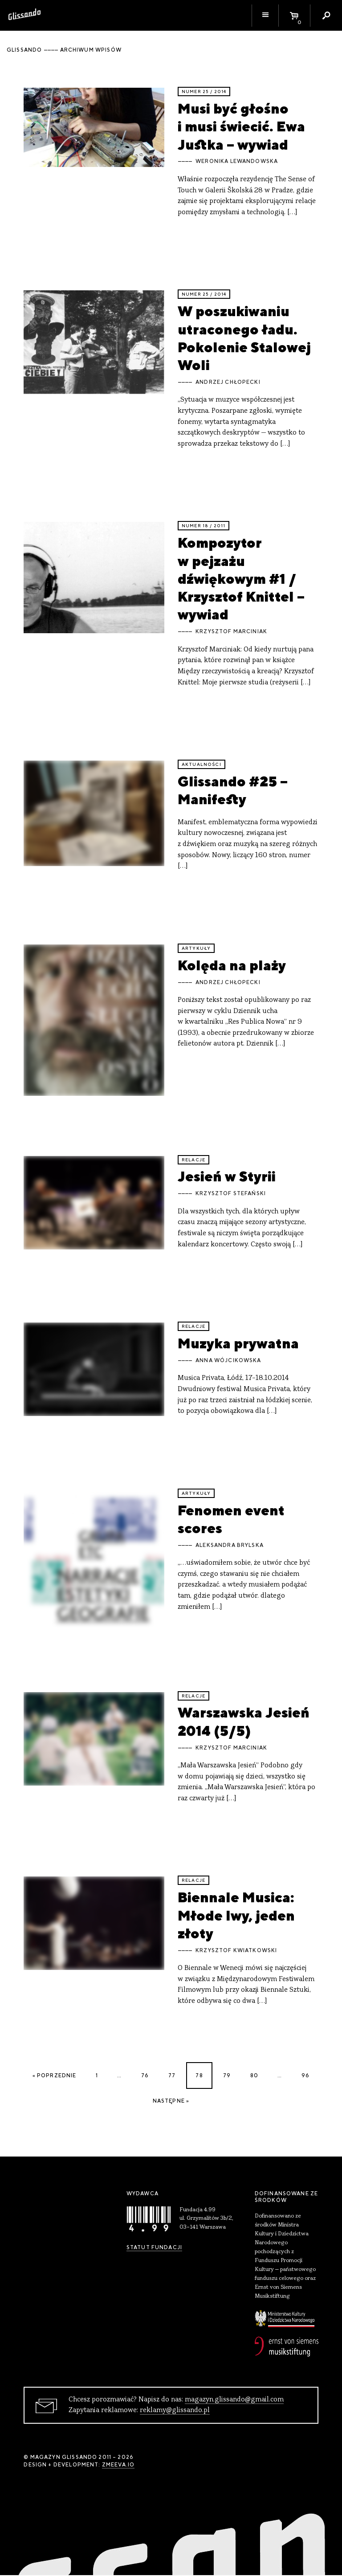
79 (227, 2075)
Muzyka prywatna (238, 1343)
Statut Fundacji (154, 2247)
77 (171, 2075)
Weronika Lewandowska (236, 161)
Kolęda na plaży (232, 965)
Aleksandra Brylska (229, 1545)
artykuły (196, 948)
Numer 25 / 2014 (204, 91)
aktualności (201, 764)
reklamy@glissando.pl (175, 2410)
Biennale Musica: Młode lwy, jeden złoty (236, 1915)
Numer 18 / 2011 (203, 525)
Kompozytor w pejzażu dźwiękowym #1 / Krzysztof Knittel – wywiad (241, 578)
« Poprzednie (55, 2075)
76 (145, 2075)
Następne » (171, 2101)
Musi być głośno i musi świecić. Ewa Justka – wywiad (241, 126)
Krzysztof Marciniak (231, 631)
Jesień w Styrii (227, 1176)
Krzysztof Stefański (230, 1193)
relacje (193, 1159)
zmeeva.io (118, 2465)
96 (305, 2075)
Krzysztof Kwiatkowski (236, 1950)
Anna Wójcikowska (228, 1360)
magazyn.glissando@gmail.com (234, 2399)
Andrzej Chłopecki (228, 382)
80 (254, 2075)
